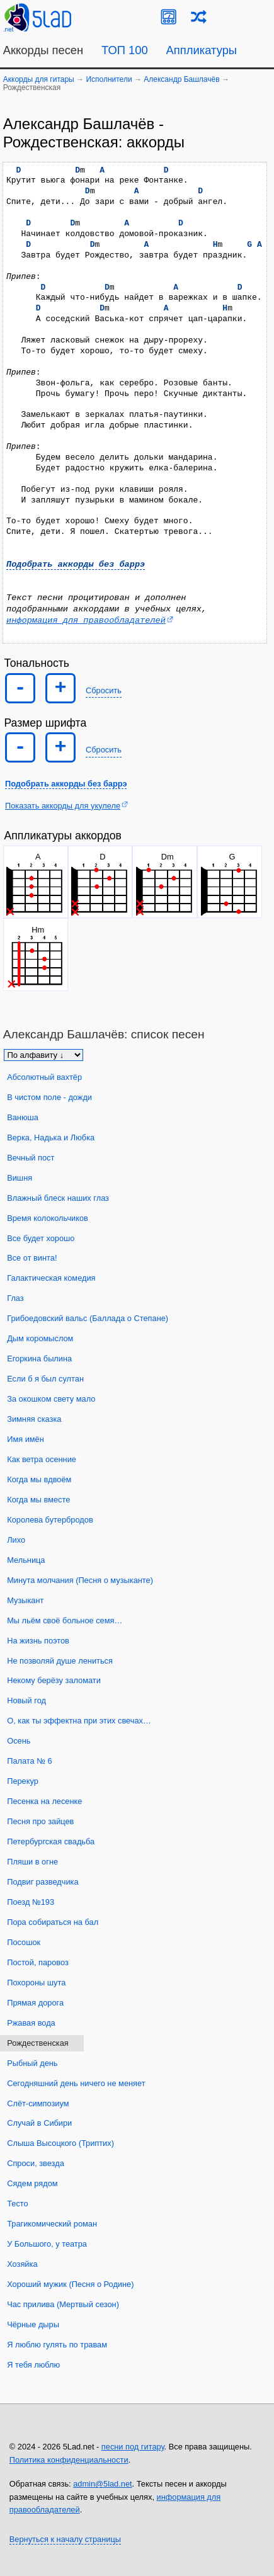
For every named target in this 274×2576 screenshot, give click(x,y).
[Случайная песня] (199, 17)
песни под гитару (132, 2446)
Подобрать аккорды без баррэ (75, 564)
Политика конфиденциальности (68, 2460)
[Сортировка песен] (43, 1055)
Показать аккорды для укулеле (62, 805)
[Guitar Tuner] (168, 17)
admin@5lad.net (102, 2483)
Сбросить (104, 690)
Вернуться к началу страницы (65, 2539)
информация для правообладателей (86, 621)
